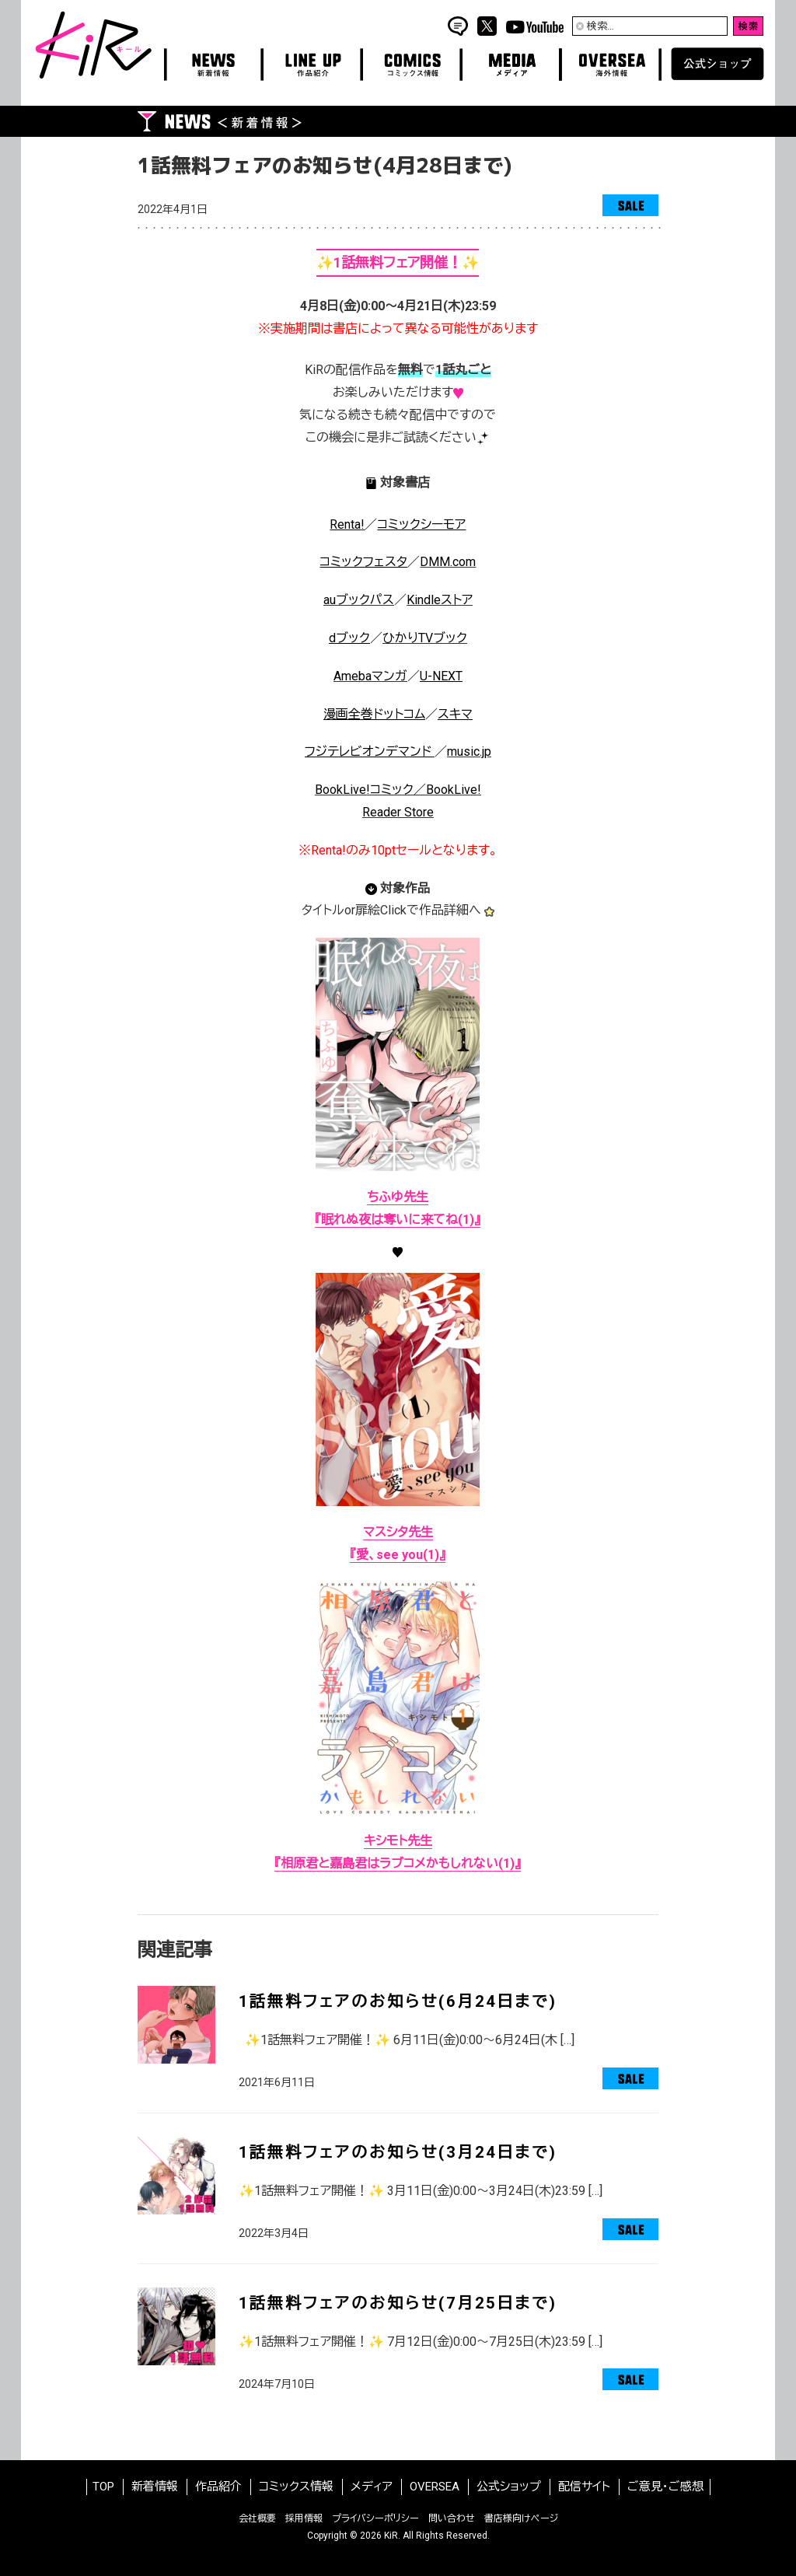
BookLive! (453, 789)
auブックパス (358, 599)
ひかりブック (424, 638)
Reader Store (398, 812)
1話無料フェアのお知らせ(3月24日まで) (398, 2152)
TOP (103, 2487)
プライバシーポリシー (375, 2518)
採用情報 (304, 2518)
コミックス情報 (296, 2487)
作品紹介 (218, 2487)
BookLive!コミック (364, 789)
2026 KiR (379, 2535)
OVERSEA (434, 2487)
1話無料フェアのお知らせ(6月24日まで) (398, 2001)
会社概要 (257, 2518)
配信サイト (584, 2487)
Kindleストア (440, 599)
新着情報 (154, 2487)
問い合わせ (451, 2518)
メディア (372, 2487)
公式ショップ (509, 2487)
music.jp (469, 751)
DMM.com (448, 561)
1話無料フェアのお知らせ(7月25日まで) (398, 2303)
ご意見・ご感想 (665, 2487)
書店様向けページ (521, 2518)
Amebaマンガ (370, 676)
